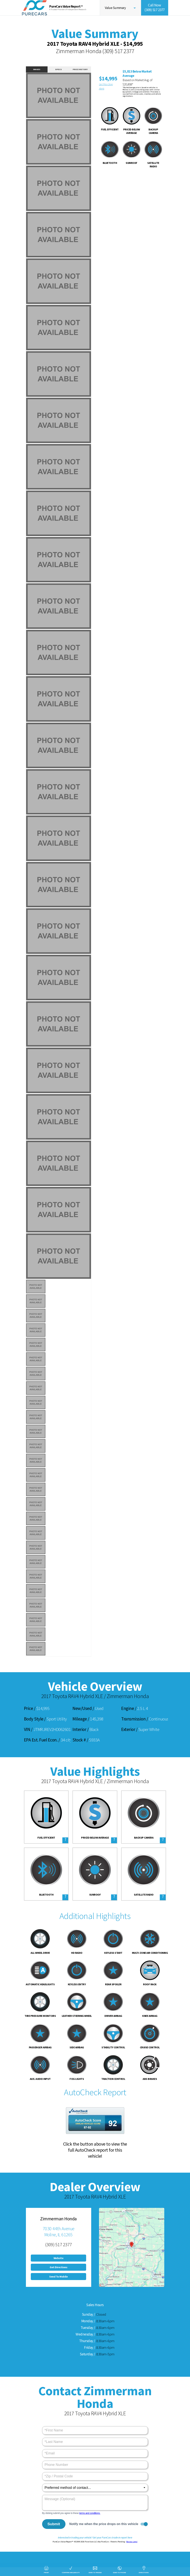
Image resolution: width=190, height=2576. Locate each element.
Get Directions (58, 2267)
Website (59, 2258)
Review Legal (131, 2541)
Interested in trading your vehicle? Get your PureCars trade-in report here (95, 2537)
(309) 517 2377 (118, 51)
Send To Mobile (58, 2276)
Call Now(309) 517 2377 (154, 7)
